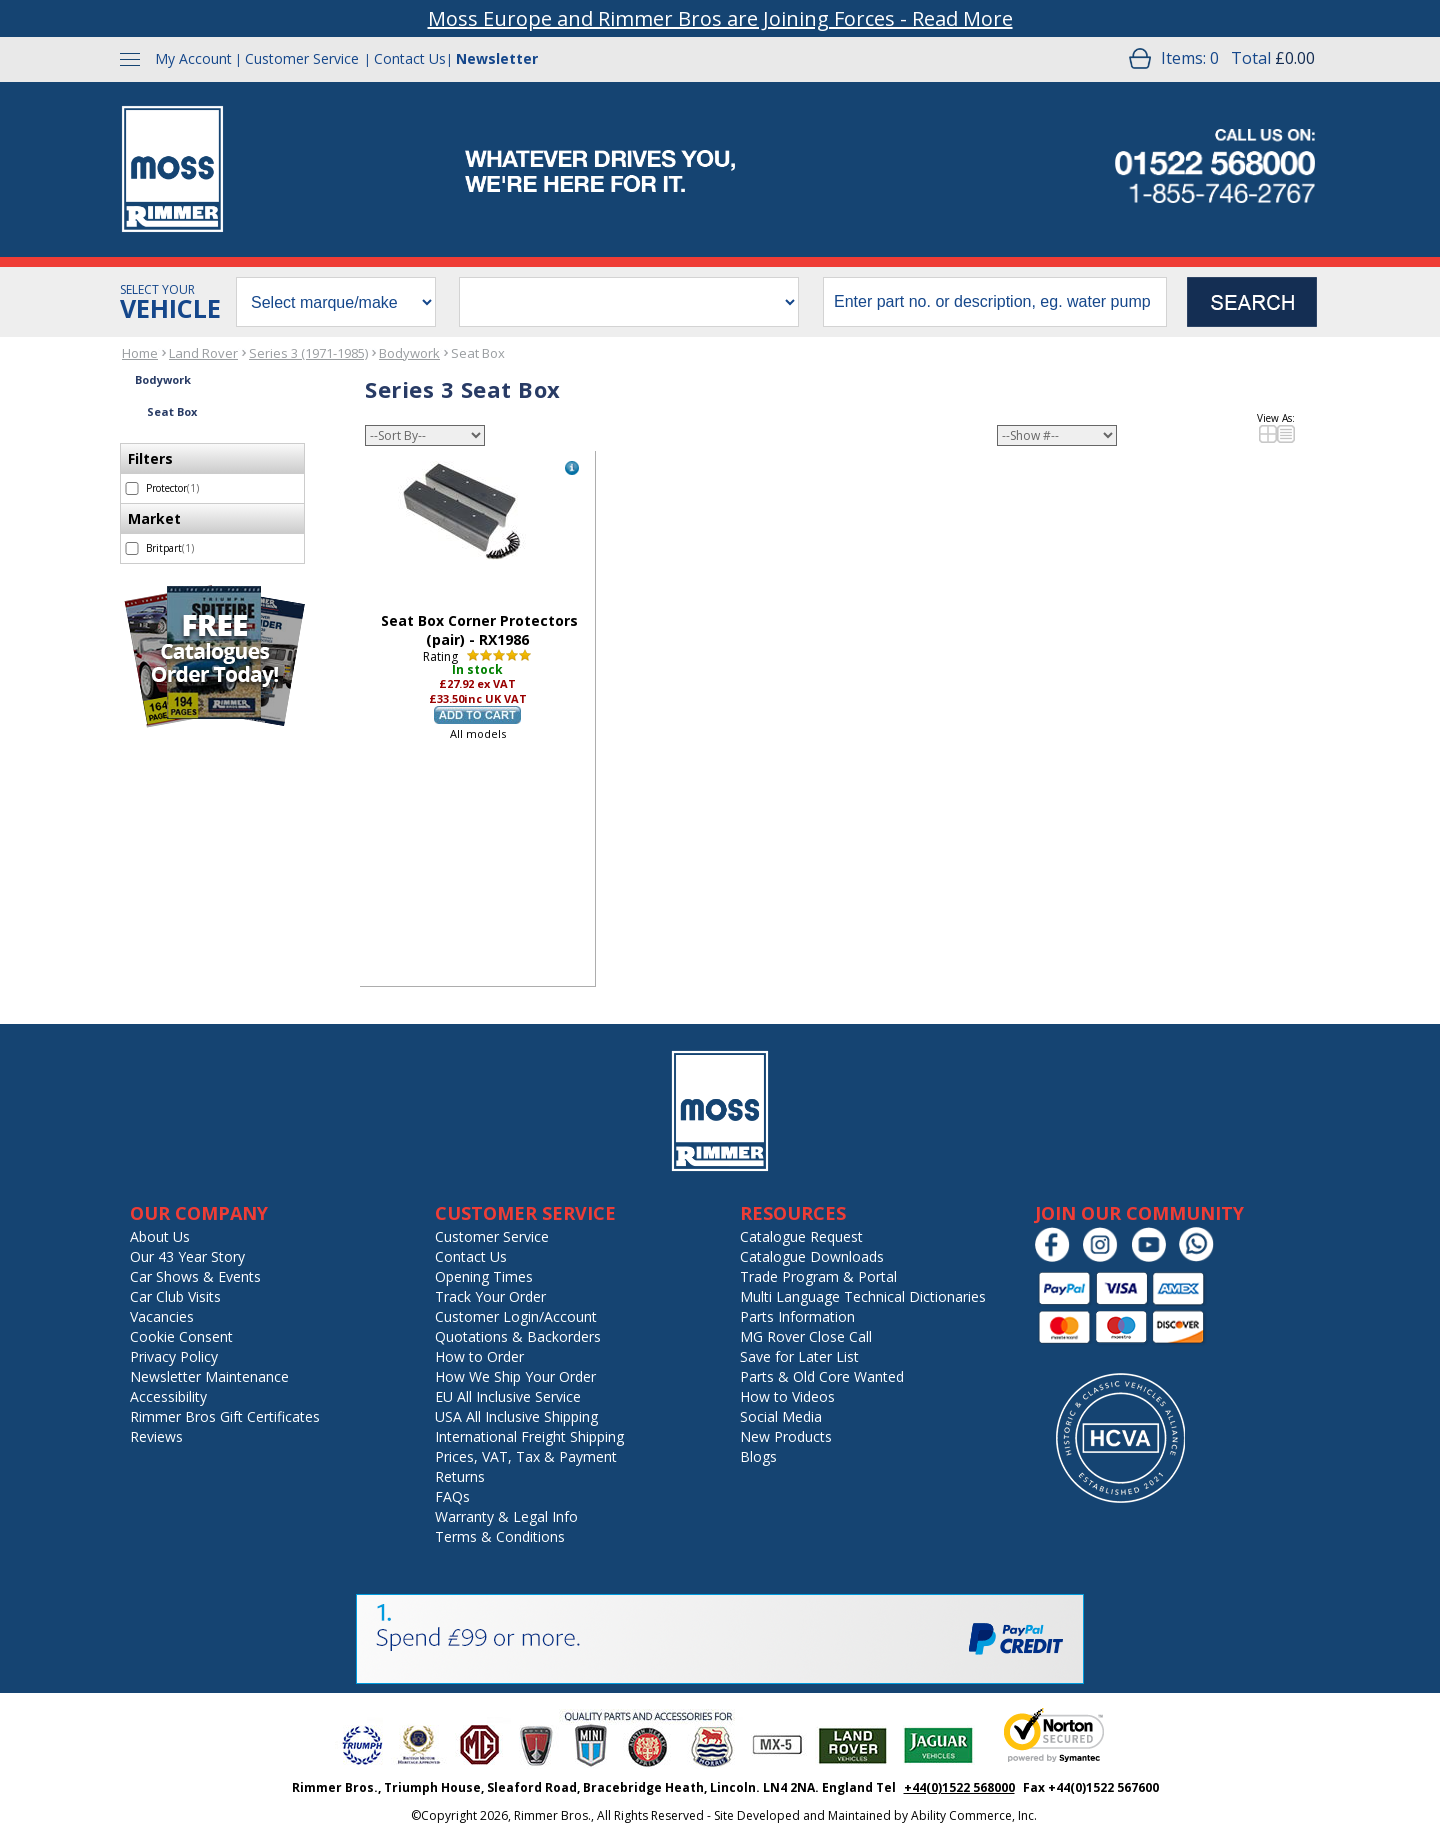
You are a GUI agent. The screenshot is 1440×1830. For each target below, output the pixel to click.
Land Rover (203, 353)
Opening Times (484, 1276)
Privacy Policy (174, 1356)
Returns (460, 1476)
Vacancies (162, 1316)
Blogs (758, 1456)
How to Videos (787, 1396)
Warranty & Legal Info (506, 1516)
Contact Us (410, 58)
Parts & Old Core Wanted (822, 1376)
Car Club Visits (175, 1296)
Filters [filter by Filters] (150, 458)
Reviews (156, 1436)
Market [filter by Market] (154, 518)
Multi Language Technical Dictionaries (863, 1296)
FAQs (452, 1496)
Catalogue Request (801, 1236)
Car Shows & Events (195, 1276)
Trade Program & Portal (818, 1276)
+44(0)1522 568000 (959, 1787)
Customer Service (302, 58)
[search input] (995, 302)
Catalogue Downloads (812, 1256)
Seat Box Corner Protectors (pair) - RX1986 (479, 630)
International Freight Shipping (529, 1436)
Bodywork (409, 353)
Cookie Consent (181, 1336)
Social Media (781, 1416)
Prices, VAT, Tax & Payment (526, 1456)
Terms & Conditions (500, 1536)
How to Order (479, 1356)
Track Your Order (490, 1296)
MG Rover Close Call (806, 1336)
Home (140, 353)
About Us (160, 1236)
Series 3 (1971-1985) (308, 353)
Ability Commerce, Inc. (974, 1815)
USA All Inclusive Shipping (516, 1416)
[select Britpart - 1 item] (132, 548)
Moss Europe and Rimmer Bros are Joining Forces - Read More (720, 18)
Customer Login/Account (516, 1316)
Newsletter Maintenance (209, 1376)
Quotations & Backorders (518, 1336)
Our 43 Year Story (187, 1256)
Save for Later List (799, 1356)
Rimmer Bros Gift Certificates (225, 1416)
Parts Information (797, 1316)
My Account (193, 58)
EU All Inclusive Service (508, 1396)
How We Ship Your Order (515, 1376)
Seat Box (478, 353)
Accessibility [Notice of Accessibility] (168, 1396)
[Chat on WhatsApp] (1201, 1257)
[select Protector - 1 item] (132, 488)
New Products (786, 1436)
